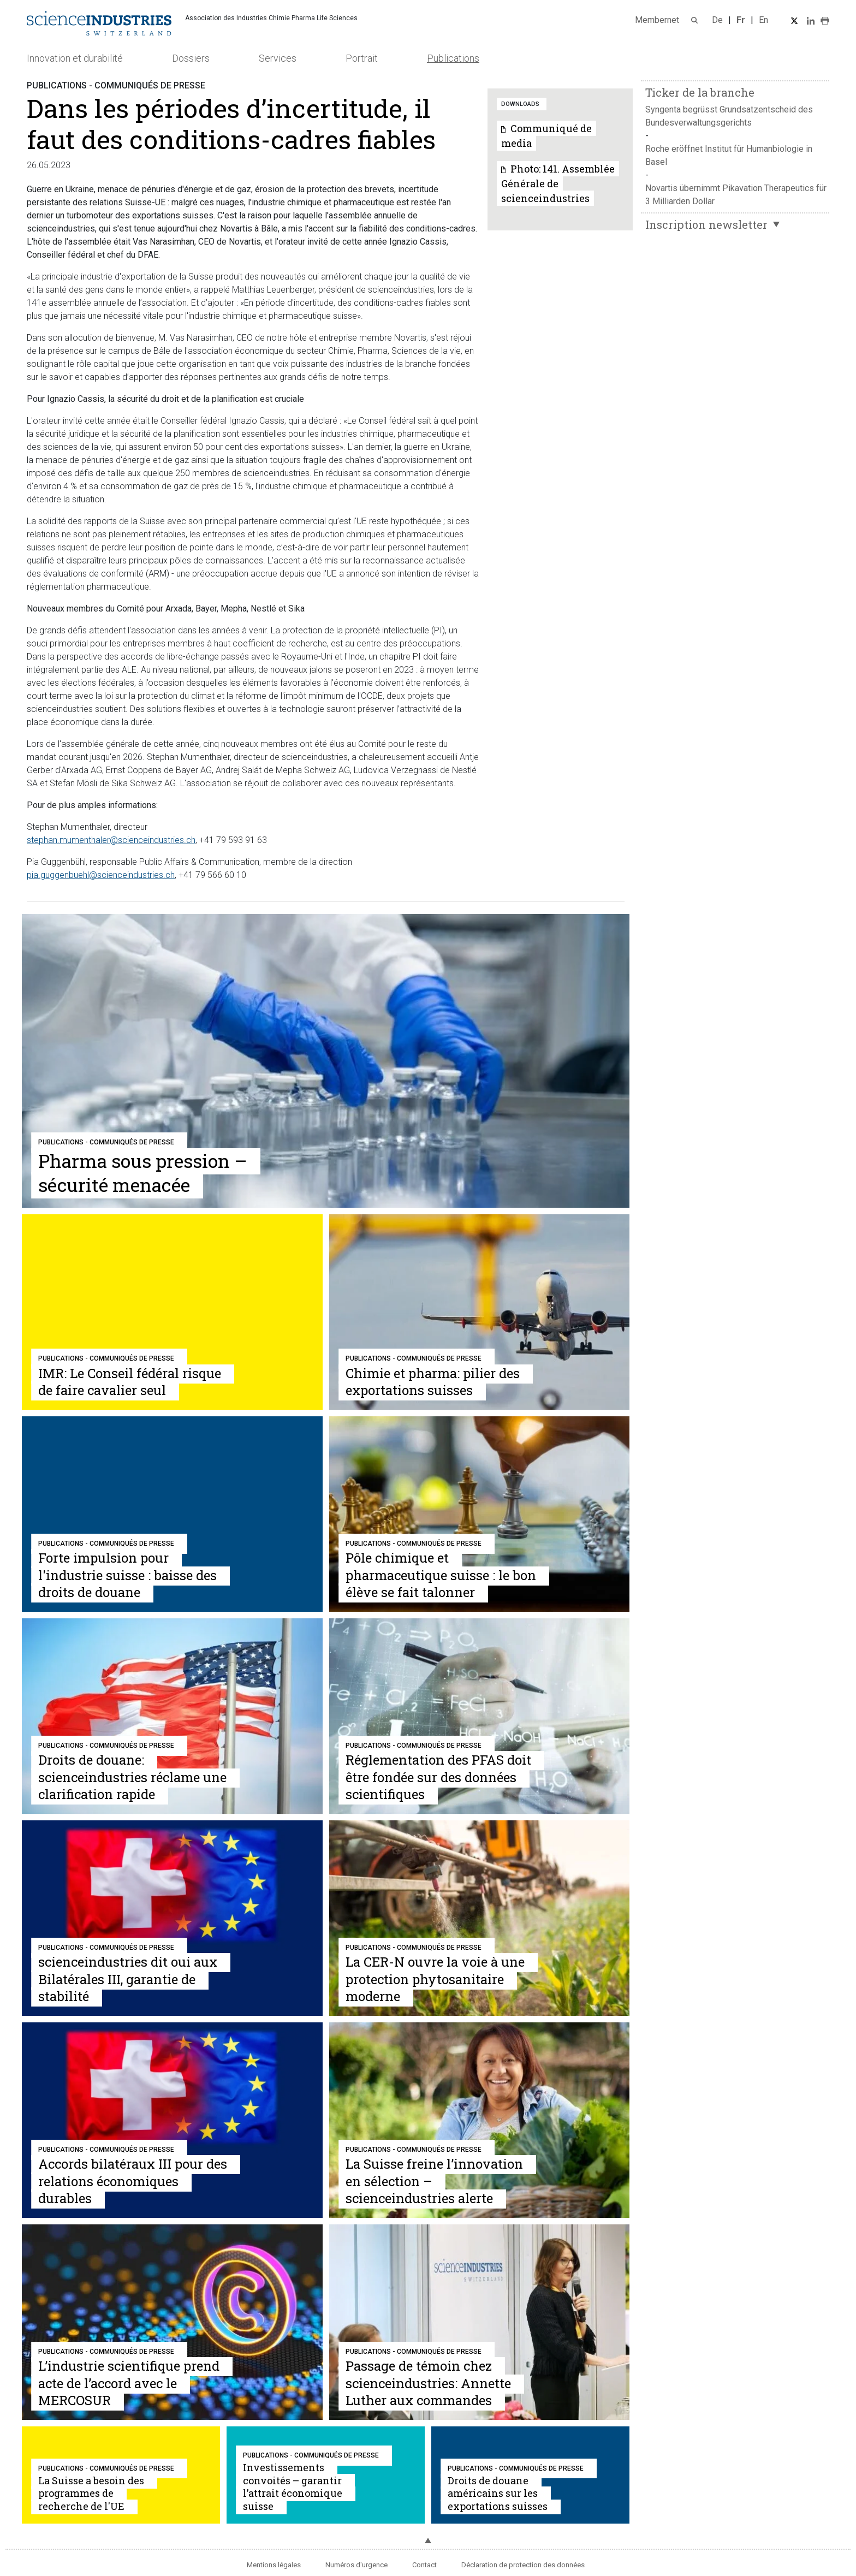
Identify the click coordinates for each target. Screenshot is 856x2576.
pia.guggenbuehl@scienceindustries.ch (101, 875)
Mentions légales (274, 2565)
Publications (453, 58)
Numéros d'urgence (356, 2565)
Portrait (362, 58)
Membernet (657, 20)
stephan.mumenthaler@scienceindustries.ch (111, 840)
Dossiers (191, 58)
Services (277, 58)
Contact (424, 2565)
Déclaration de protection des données (523, 2565)
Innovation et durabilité (75, 58)
